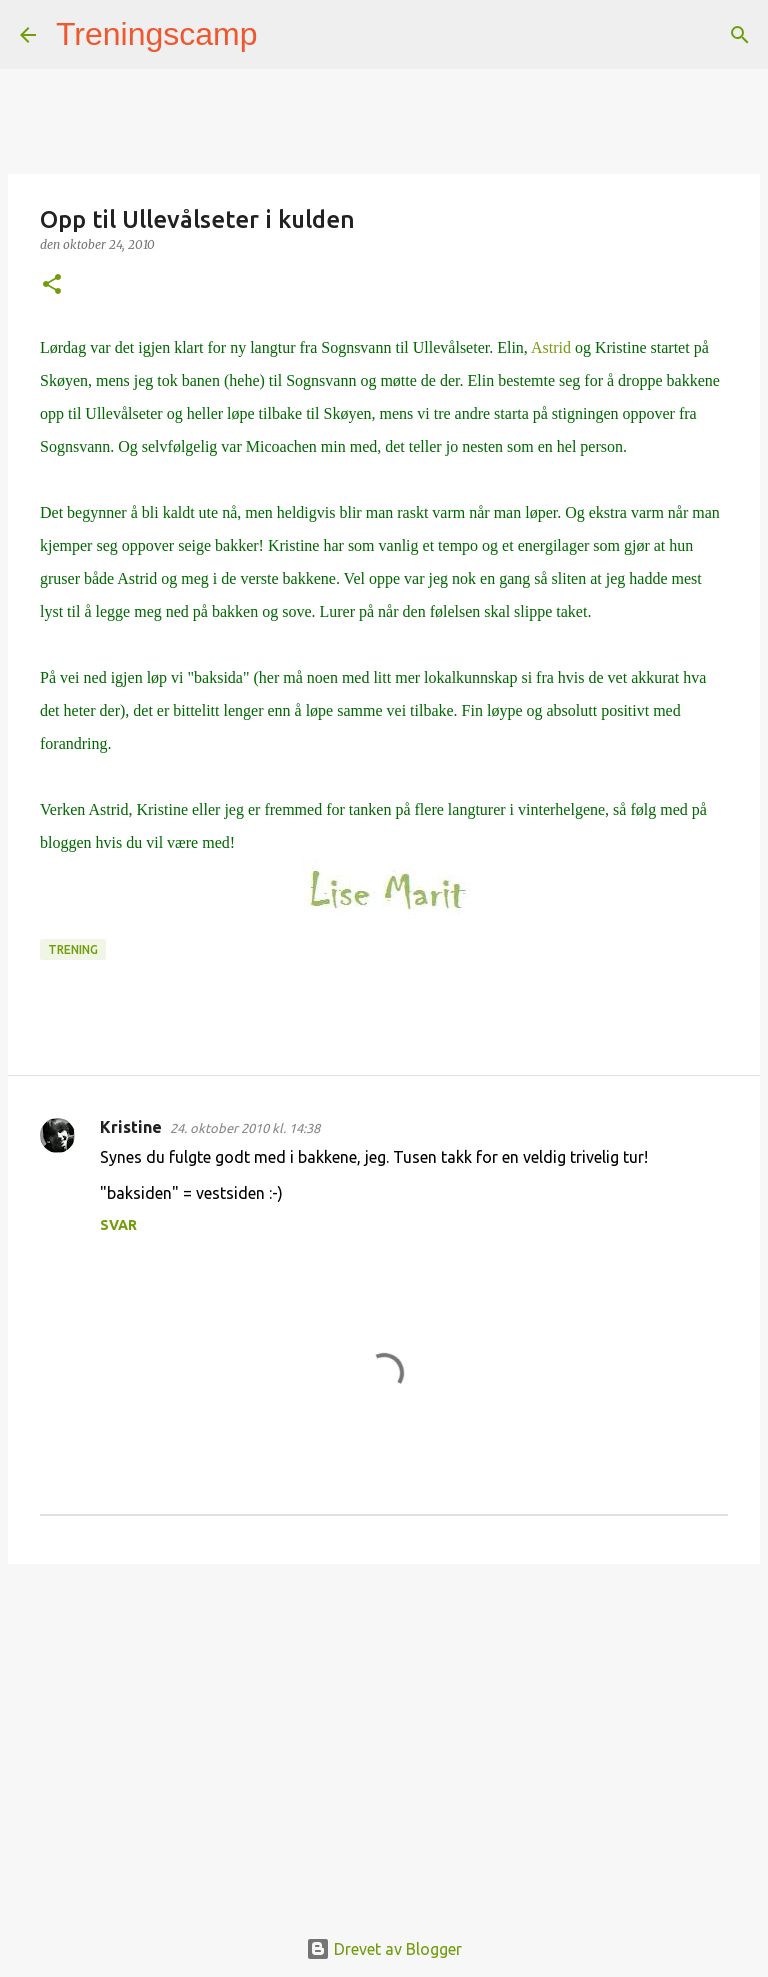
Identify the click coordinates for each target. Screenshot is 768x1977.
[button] (52, 285)
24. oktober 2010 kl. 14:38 (245, 1128)
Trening (73, 949)
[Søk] (286, 35)
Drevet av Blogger (384, 1949)
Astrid (551, 347)
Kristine (131, 1127)
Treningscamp (157, 34)
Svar (118, 1225)
